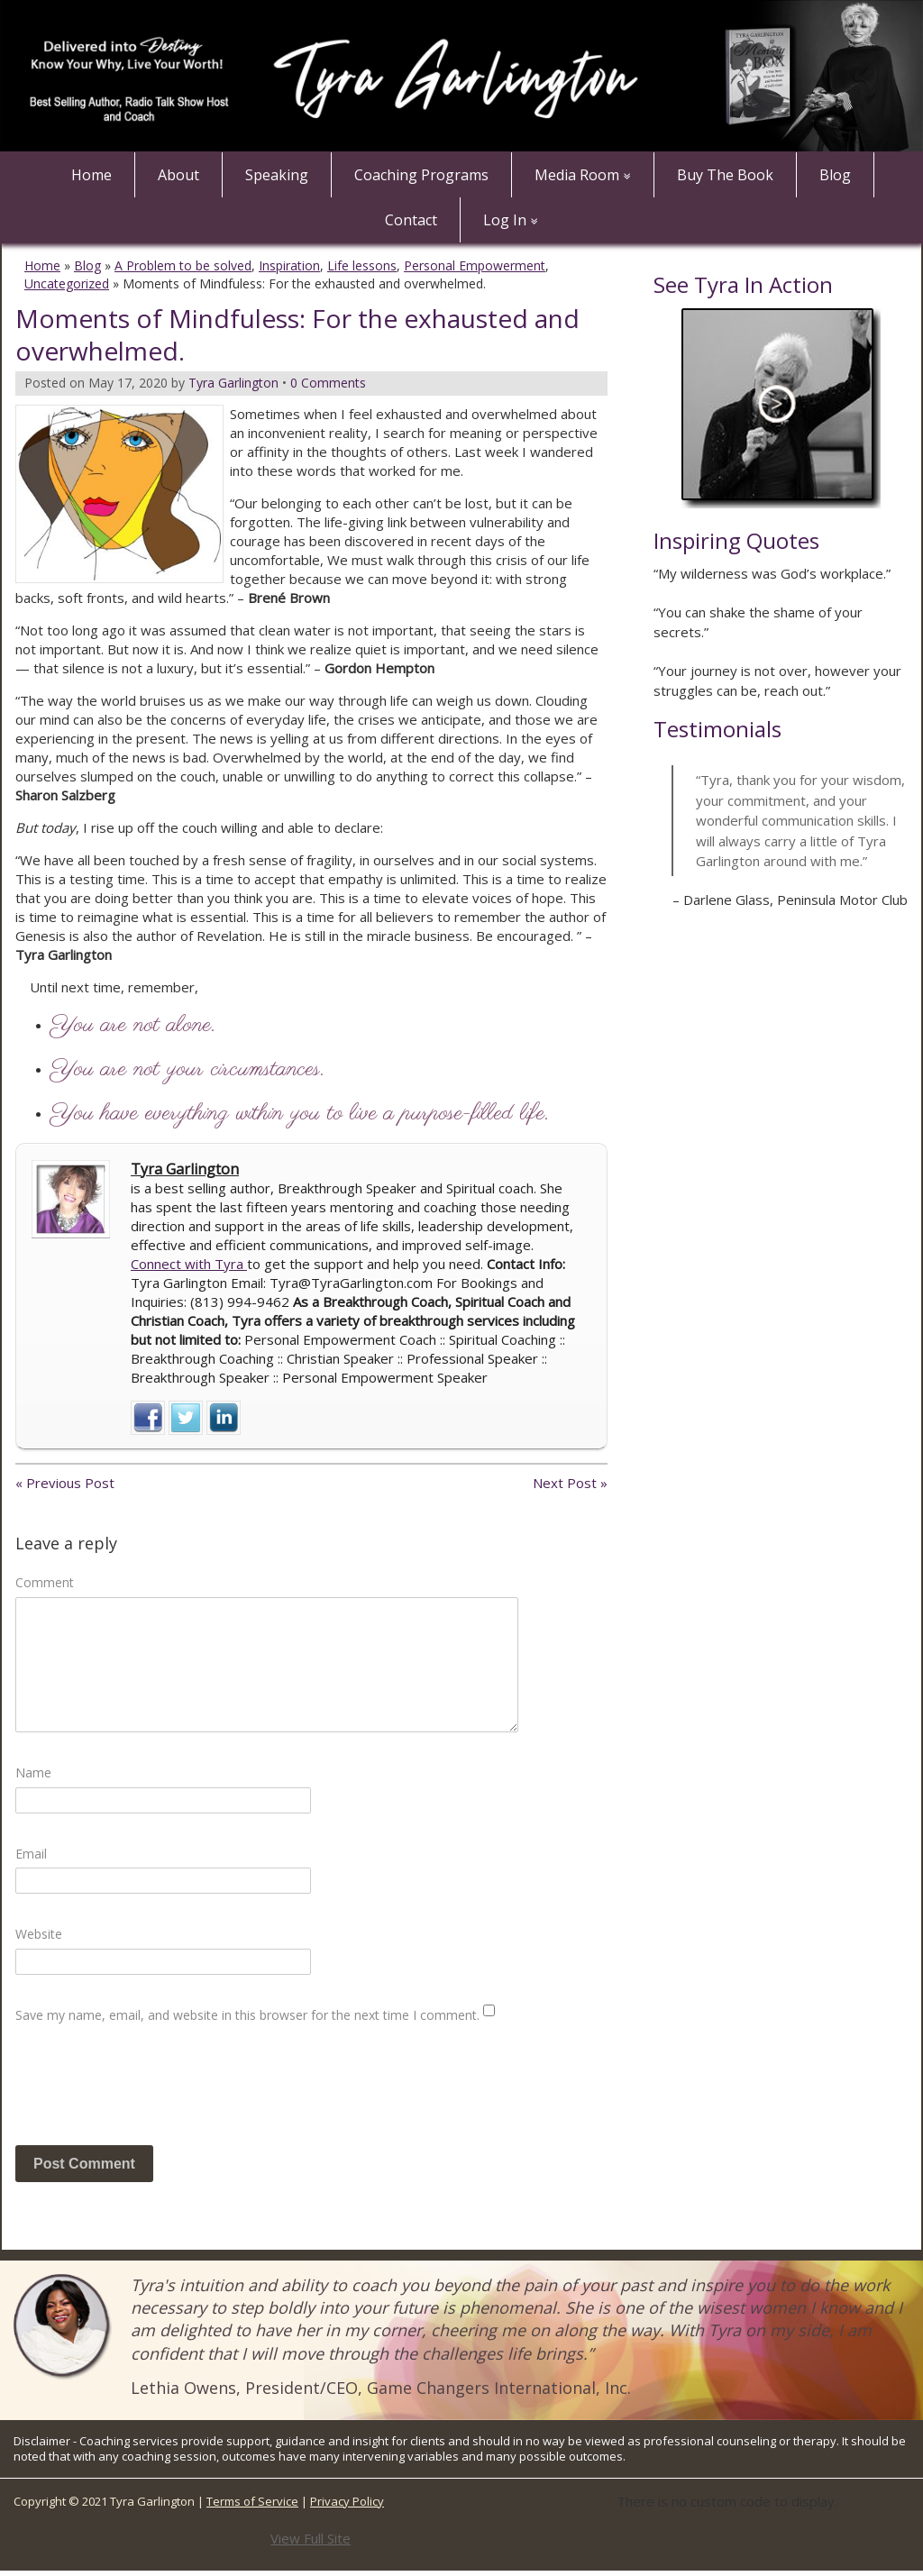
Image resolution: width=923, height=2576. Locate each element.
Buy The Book (725, 175)
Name (33, 1772)
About (178, 175)
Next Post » (570, 1483)
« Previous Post (64, 1483)
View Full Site (310, 2538)
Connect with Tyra (189, 1264)
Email (31, 1853)
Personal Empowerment (474, 265)
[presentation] (152, 2092)
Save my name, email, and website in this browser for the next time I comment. (247, 2014)
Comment (44, 1582)
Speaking (276, 175)
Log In (504, 220)
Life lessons (362, 265)
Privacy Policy (347, 2501)
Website (38, 1933)
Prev (667, 966)
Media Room (577, 175)
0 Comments (328, 382)
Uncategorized (66, 283)
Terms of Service (252, 2501)
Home (91, 175)
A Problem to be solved (182, 265)
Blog (835, 175)
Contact (411, 220)
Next (893, 966)
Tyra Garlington (185, 1169)
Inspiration (289, 265)
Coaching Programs (421, 175)
